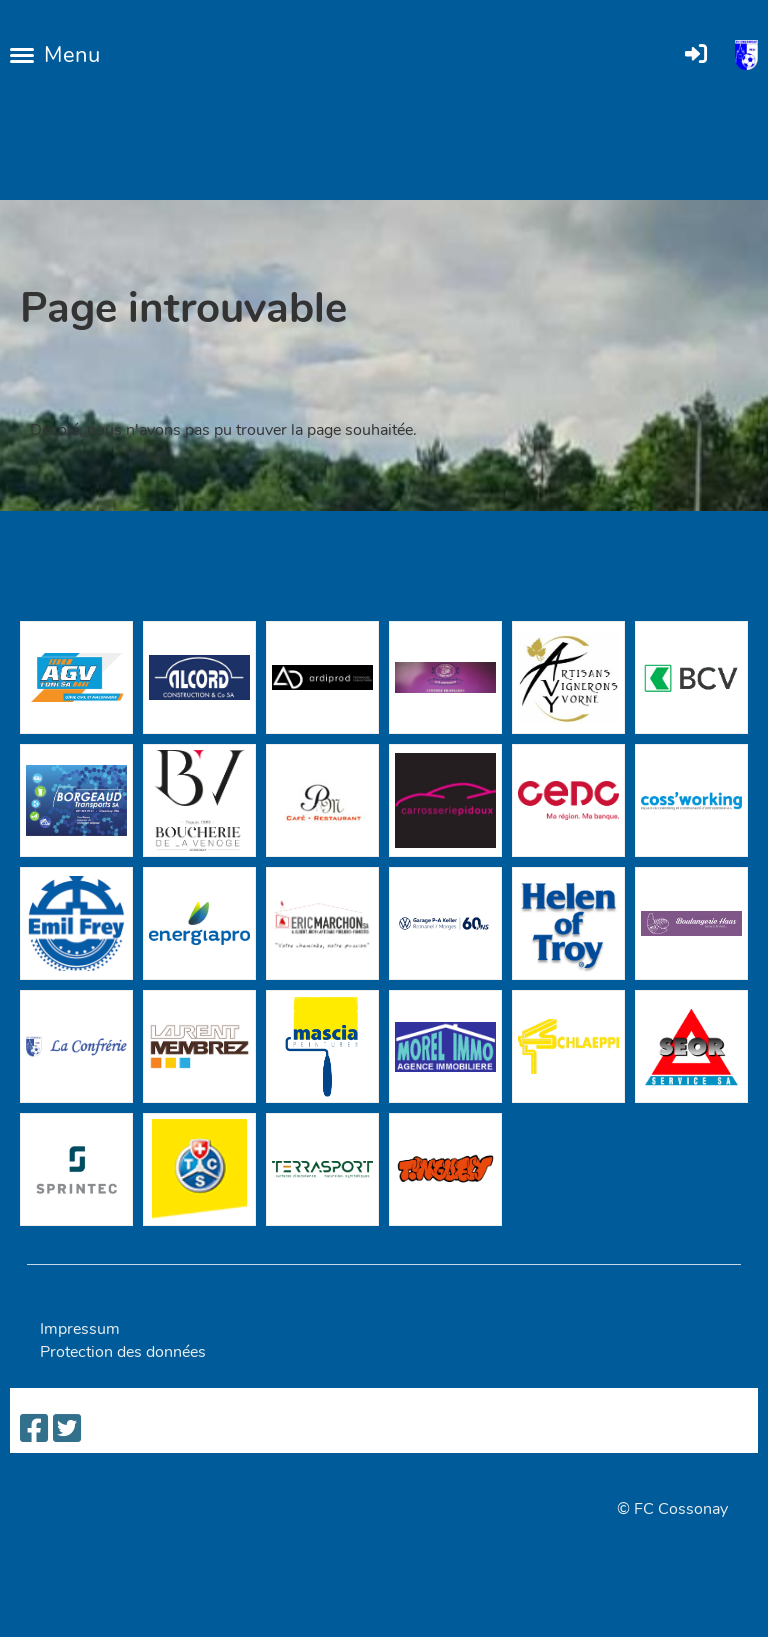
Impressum (80, 1329)
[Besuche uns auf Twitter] (67, 1429)
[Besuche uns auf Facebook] (34, 1429)
